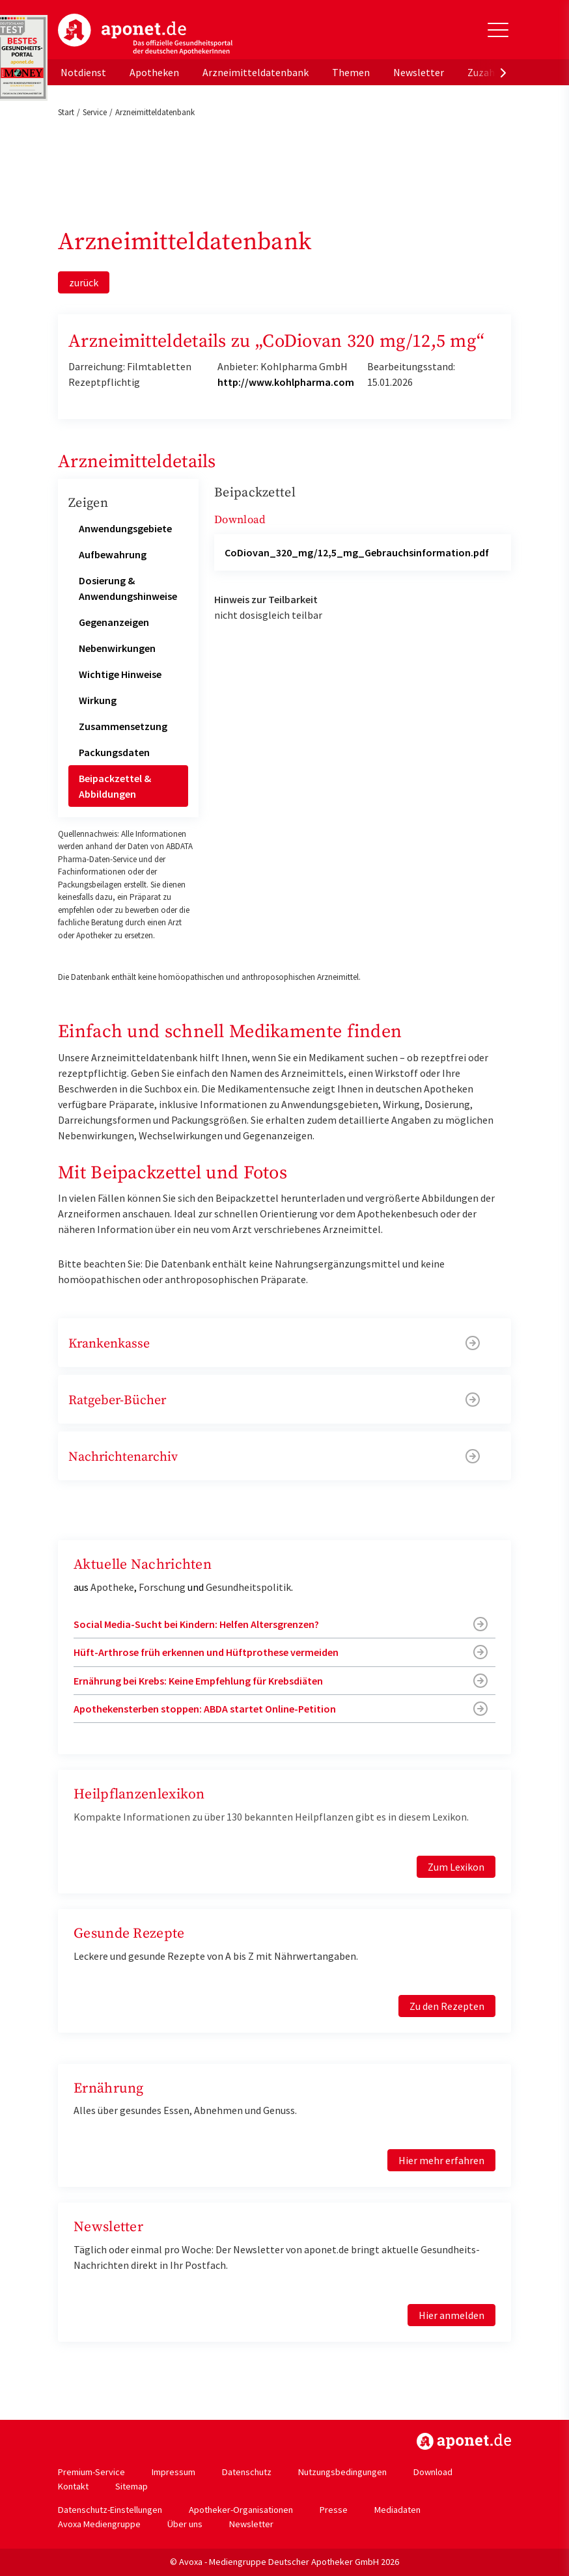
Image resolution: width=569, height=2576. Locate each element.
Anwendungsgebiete (125, 528)
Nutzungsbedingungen (342, 2472)
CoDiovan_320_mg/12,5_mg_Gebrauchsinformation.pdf (357, 552)
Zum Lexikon (456, 1866)
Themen (351, 72)
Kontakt (73, 2486)
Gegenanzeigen (114, 622)
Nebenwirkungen (117, 648)
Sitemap (131, 2486)
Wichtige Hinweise (120, 674)
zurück (83, 282)
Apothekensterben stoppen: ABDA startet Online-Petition (205, 1708)
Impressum (173, 2472)
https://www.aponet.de (464, 2441)
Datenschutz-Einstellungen (110, 2509)
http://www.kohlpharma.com (285, 381)
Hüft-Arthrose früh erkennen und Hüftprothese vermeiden (206, 1652)
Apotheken (154, 72)
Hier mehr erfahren (441, 2160)
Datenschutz (246, 2472)
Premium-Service (91, 2472)
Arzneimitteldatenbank (255, 72)
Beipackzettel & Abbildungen (115, 786)
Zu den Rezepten (446, 2006)
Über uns (184, 2524)
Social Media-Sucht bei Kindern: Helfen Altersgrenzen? (196, 1624)
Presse (334, 2509)
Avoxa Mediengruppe (99, 2524)
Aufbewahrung (112, 554)
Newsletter (418, 72)
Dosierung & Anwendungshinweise (128, 588)
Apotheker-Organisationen (241, 2509)
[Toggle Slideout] (498, 30)
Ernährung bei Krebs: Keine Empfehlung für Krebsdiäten (198, 1680)
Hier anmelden (451, 2315)
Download (432, 2472)
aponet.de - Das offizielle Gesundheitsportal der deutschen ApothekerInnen (145, 34)
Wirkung (98, 700)
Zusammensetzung (123, 726)
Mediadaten (397, 2509)
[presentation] (503, 72)
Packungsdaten (114, 752)
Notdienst (83, 72)
